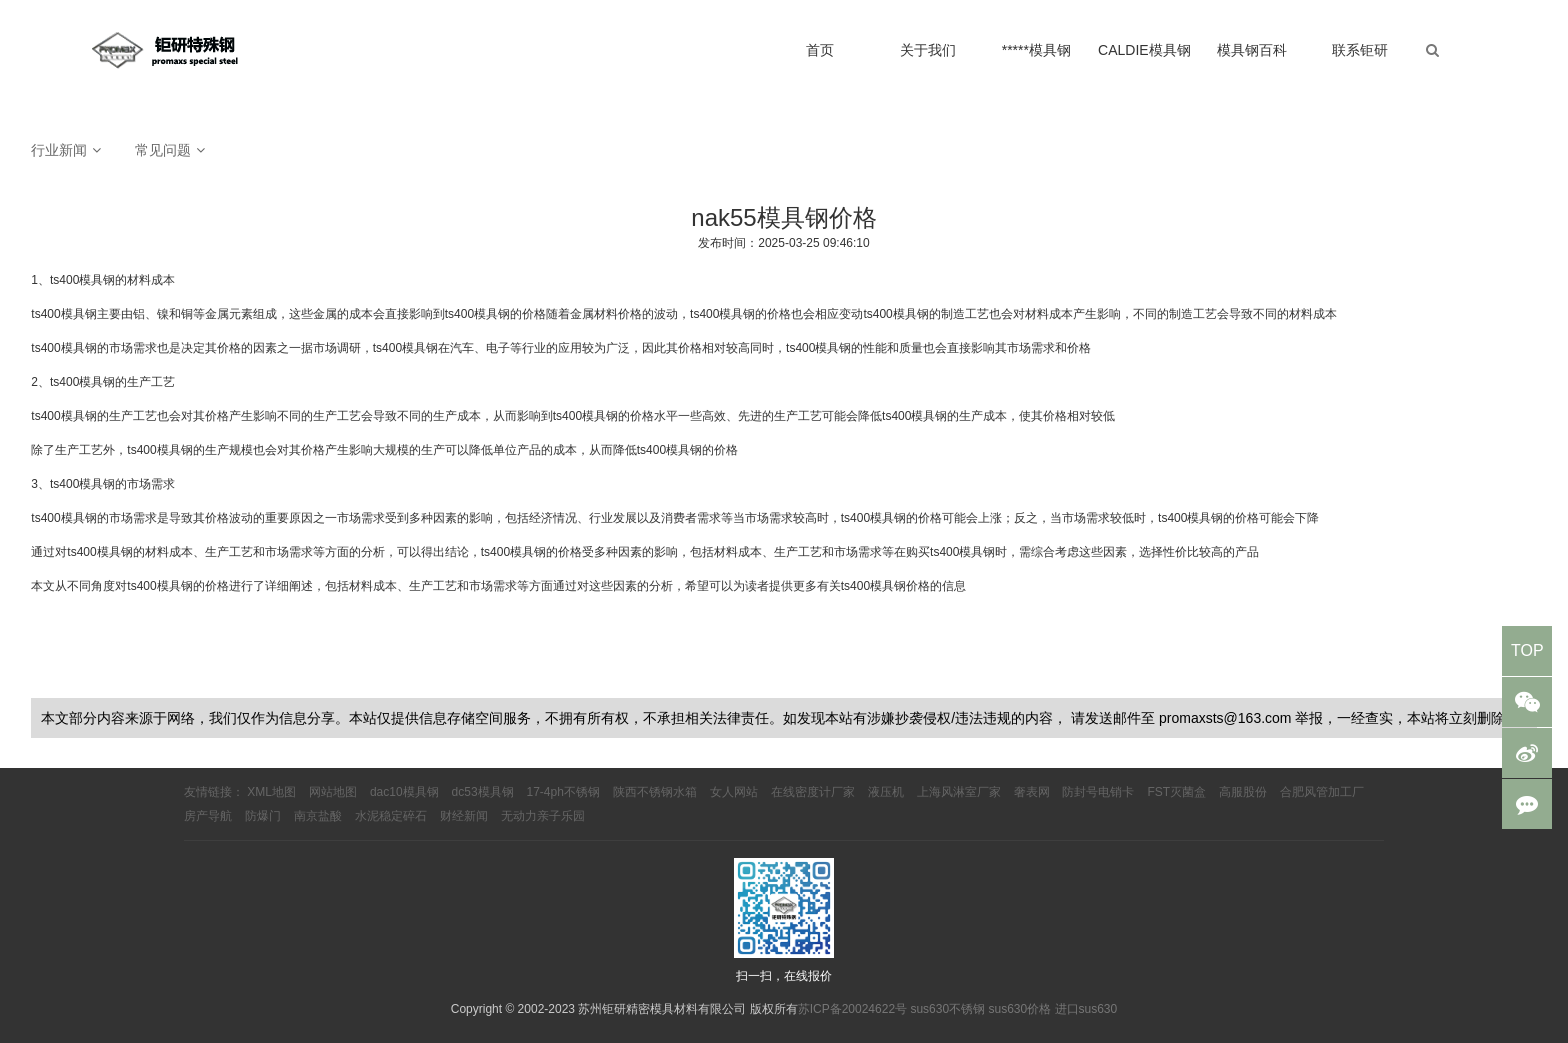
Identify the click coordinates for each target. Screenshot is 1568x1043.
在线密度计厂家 (813, 792)
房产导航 (208, 816)
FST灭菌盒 (1176, 792)
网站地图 (333, 792)
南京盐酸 (318, 816)
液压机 (886, 792)
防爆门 (263, 816)
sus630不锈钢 (947, 1009)
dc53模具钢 (483, 792)
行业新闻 (59, 150)
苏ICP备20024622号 (852, 1009)
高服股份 (1243, 792)
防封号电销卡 (1098, 792)
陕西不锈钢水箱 (655, 792)
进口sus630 (1086, 1009)
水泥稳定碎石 (391, 816)
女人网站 (734, 792)
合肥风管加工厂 (1322, 792)
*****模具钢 (1036, 50)
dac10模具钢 (404, 792)
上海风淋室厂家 (959, 792)
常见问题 (163, 150)
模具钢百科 (1252, 50)
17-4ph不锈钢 (563, 792)
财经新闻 (464, 816)
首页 (820, 50)
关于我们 (928, 50)
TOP (1527, 650)
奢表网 (1032, 792)
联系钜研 (1360, 50)
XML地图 (271, 792)
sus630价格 (1019, 1009)
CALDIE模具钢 (1144, 50)
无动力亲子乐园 (543, 816)
